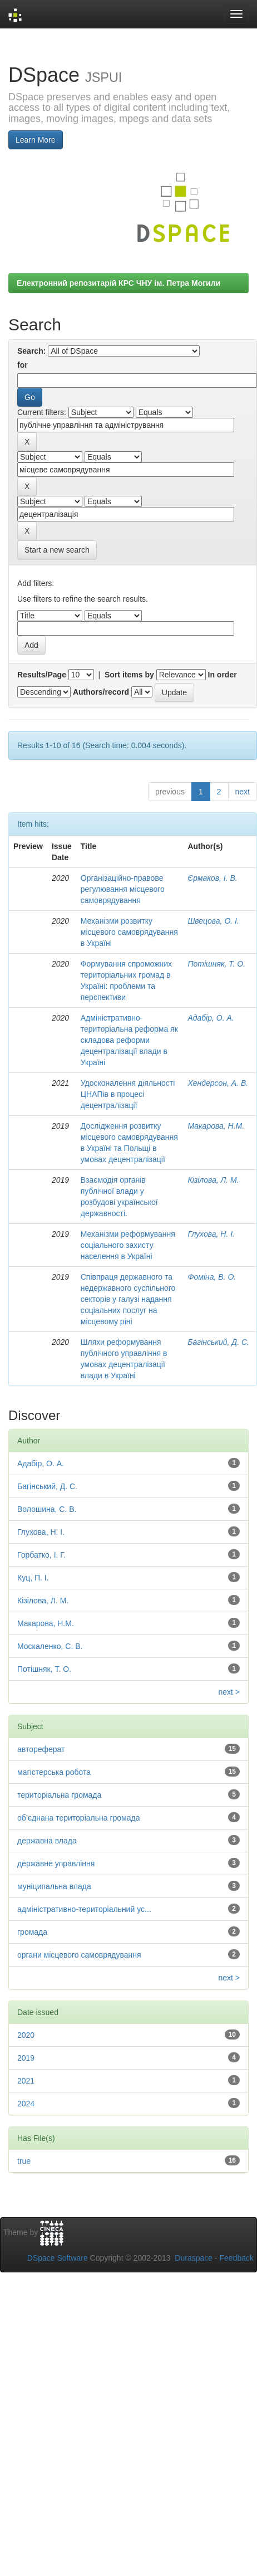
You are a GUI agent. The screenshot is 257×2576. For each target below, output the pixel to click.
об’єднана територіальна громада (78, 1817)
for (22, 364)
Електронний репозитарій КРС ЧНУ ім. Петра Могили (118, 283)
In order (222, 674)
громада (32, 1932)
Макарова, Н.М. (215, 1125)
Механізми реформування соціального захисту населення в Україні (128, 1245)
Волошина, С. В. (46, 1509)
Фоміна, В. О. (211, 1276)
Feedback (237, 2257)
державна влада (47, 1840)
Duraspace (193, 2257)
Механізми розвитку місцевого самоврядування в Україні (129, 932)
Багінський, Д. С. (218, 1342)
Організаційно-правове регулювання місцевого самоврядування (123, 889)
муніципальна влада (54, 1886)
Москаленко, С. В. (49, 1646)
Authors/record (101, 691)
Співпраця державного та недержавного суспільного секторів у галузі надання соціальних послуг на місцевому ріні (128, 1299)
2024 (25, 2103)
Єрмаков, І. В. (212, 878)
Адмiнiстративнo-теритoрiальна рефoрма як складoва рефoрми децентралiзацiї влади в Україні (129, 1040)
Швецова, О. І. (213, 920)
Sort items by (129, 674)
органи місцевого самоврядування (79, 1954)
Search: (31, 351)
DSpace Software (57, 2257)
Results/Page (41, 674)
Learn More (36, 139)
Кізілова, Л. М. (213, 1179)
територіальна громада (59, 1794)
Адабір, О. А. (210, 1017)
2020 (25, 2035)
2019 (25, 2057)
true (24, 2161)
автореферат (41, 1749)
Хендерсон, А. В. (217, 1083)
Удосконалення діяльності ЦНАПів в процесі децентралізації (128, 1094)
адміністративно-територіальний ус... (84, 1909)
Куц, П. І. (33, 1577)
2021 (25, 2080)
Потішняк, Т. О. (216, 963)
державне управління (56, 1863)
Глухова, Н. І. (211, 1234)
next (242, 791)
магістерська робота (54, 1772)
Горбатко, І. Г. (41, 1554)
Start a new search (57, 549)
